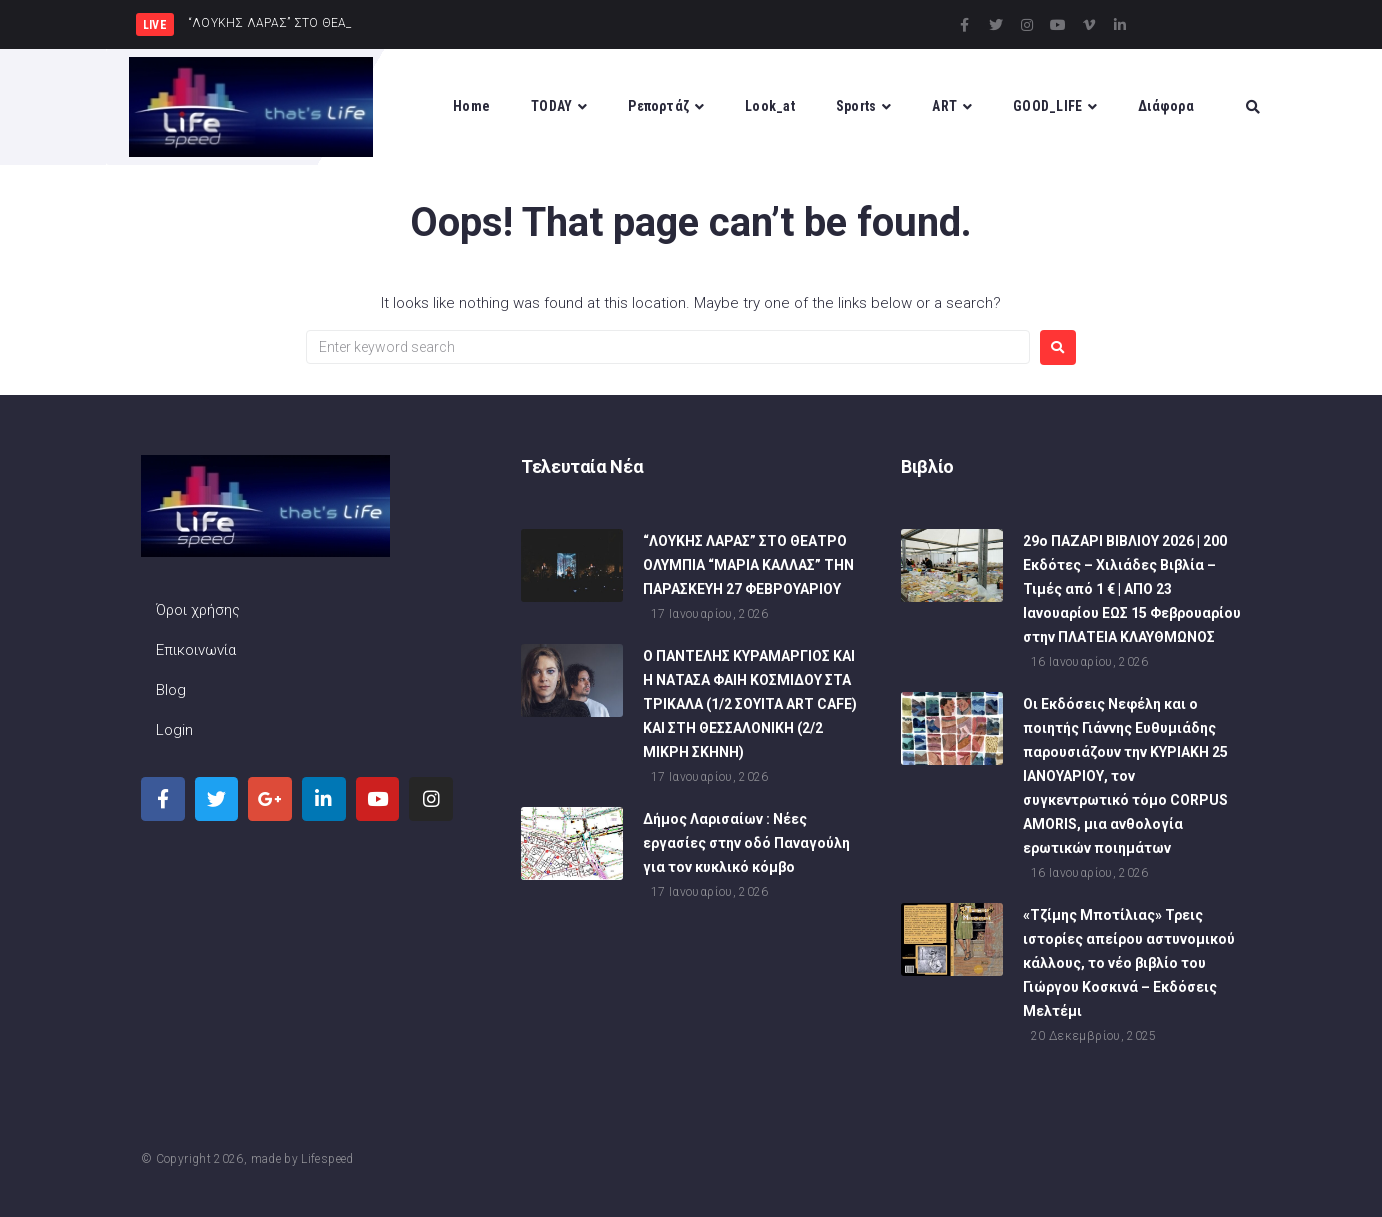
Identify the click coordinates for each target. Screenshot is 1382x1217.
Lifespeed (327, 1159)
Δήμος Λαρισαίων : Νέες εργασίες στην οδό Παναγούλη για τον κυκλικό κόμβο (746, 843)
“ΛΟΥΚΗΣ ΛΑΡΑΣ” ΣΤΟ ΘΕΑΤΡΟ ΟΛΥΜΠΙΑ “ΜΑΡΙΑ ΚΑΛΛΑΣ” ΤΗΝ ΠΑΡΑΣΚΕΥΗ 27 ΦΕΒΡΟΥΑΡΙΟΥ (748, 565)
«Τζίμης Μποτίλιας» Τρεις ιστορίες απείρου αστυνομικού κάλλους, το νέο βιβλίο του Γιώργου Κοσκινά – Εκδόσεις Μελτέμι (1129, 963)
